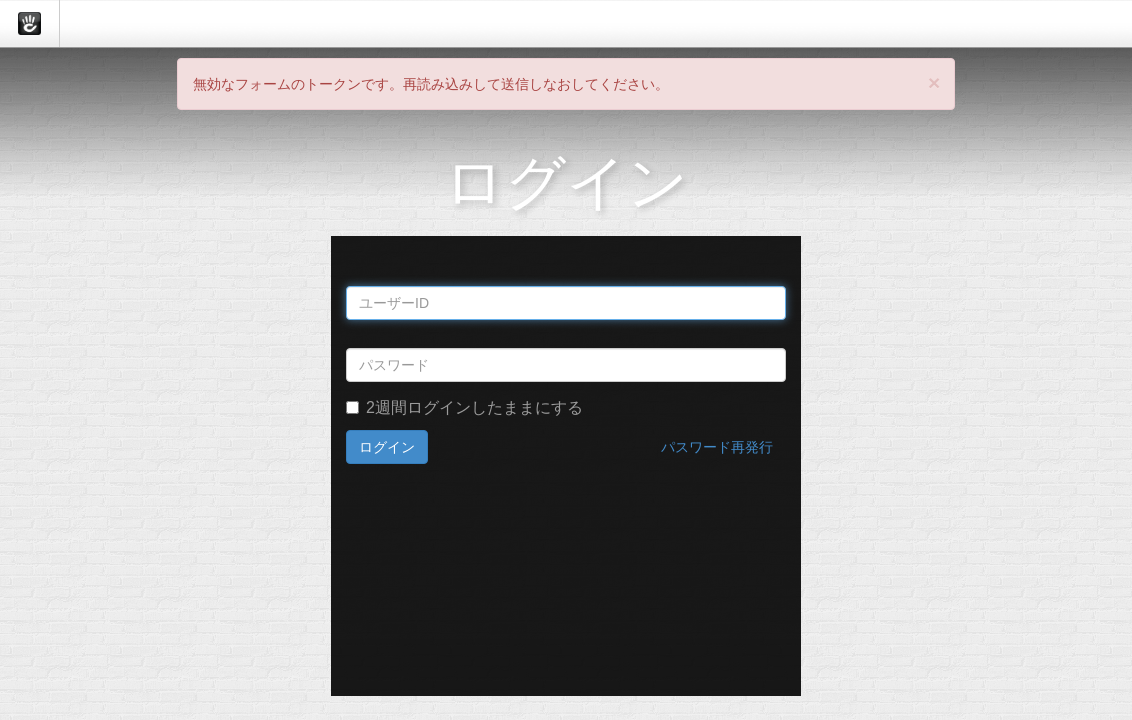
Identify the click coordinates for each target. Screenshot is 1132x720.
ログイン (387, 447)
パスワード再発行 (717, 447)
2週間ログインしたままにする (464, 407)
